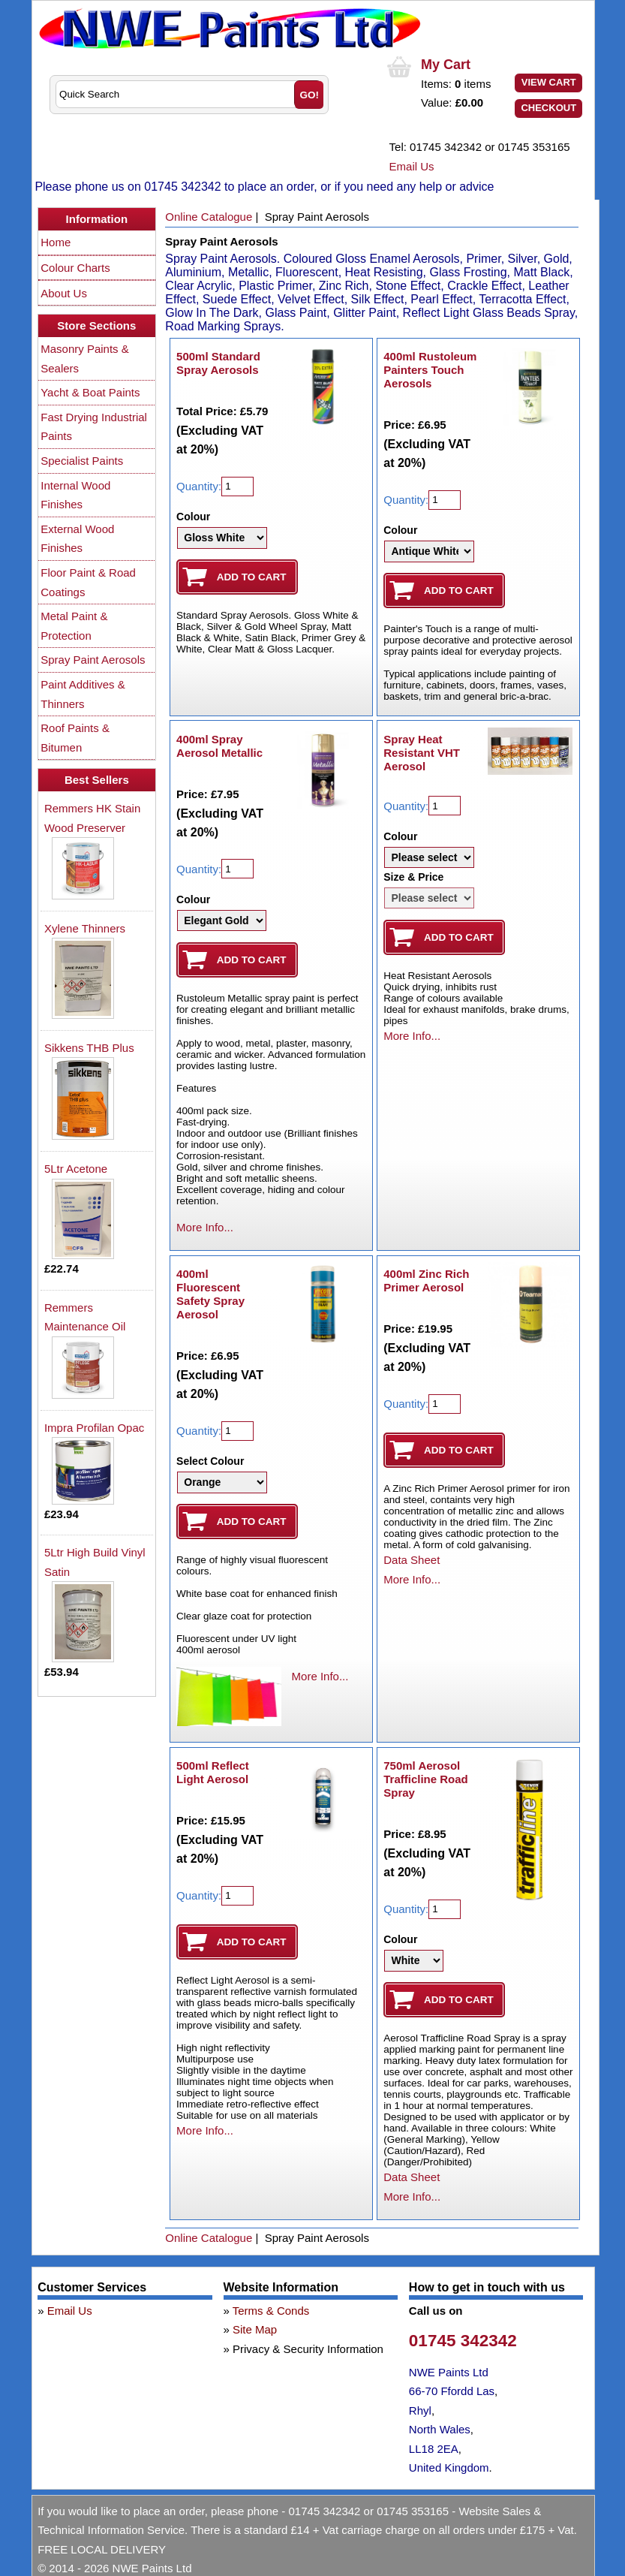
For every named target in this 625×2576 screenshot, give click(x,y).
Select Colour (210, 1461)
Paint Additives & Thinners (83, 694)
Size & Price (413, 877)
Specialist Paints (82, 460)
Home (56, 242)
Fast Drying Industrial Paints (94, 427)
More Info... (204, 1227)
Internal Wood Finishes (75, 495)
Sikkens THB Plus (89, 1047)
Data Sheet (411, 1559)
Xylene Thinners (84, 928)
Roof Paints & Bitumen (75, 738)
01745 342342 (463, 2340)
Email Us (411, 166)
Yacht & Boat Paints (90, 392)
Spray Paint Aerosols (93, 659)
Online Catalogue (208, 216)
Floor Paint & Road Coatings (88, 582)
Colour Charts (75, 267)
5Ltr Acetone (75, 1168)
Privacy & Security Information (308, 2349)
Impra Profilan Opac (94, 1427)
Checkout (548, 107)
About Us (64, 293)
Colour (193, 517)
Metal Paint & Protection (74, 626)
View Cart (548, 82)
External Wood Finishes (77, 539)
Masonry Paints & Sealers (85, 358)
